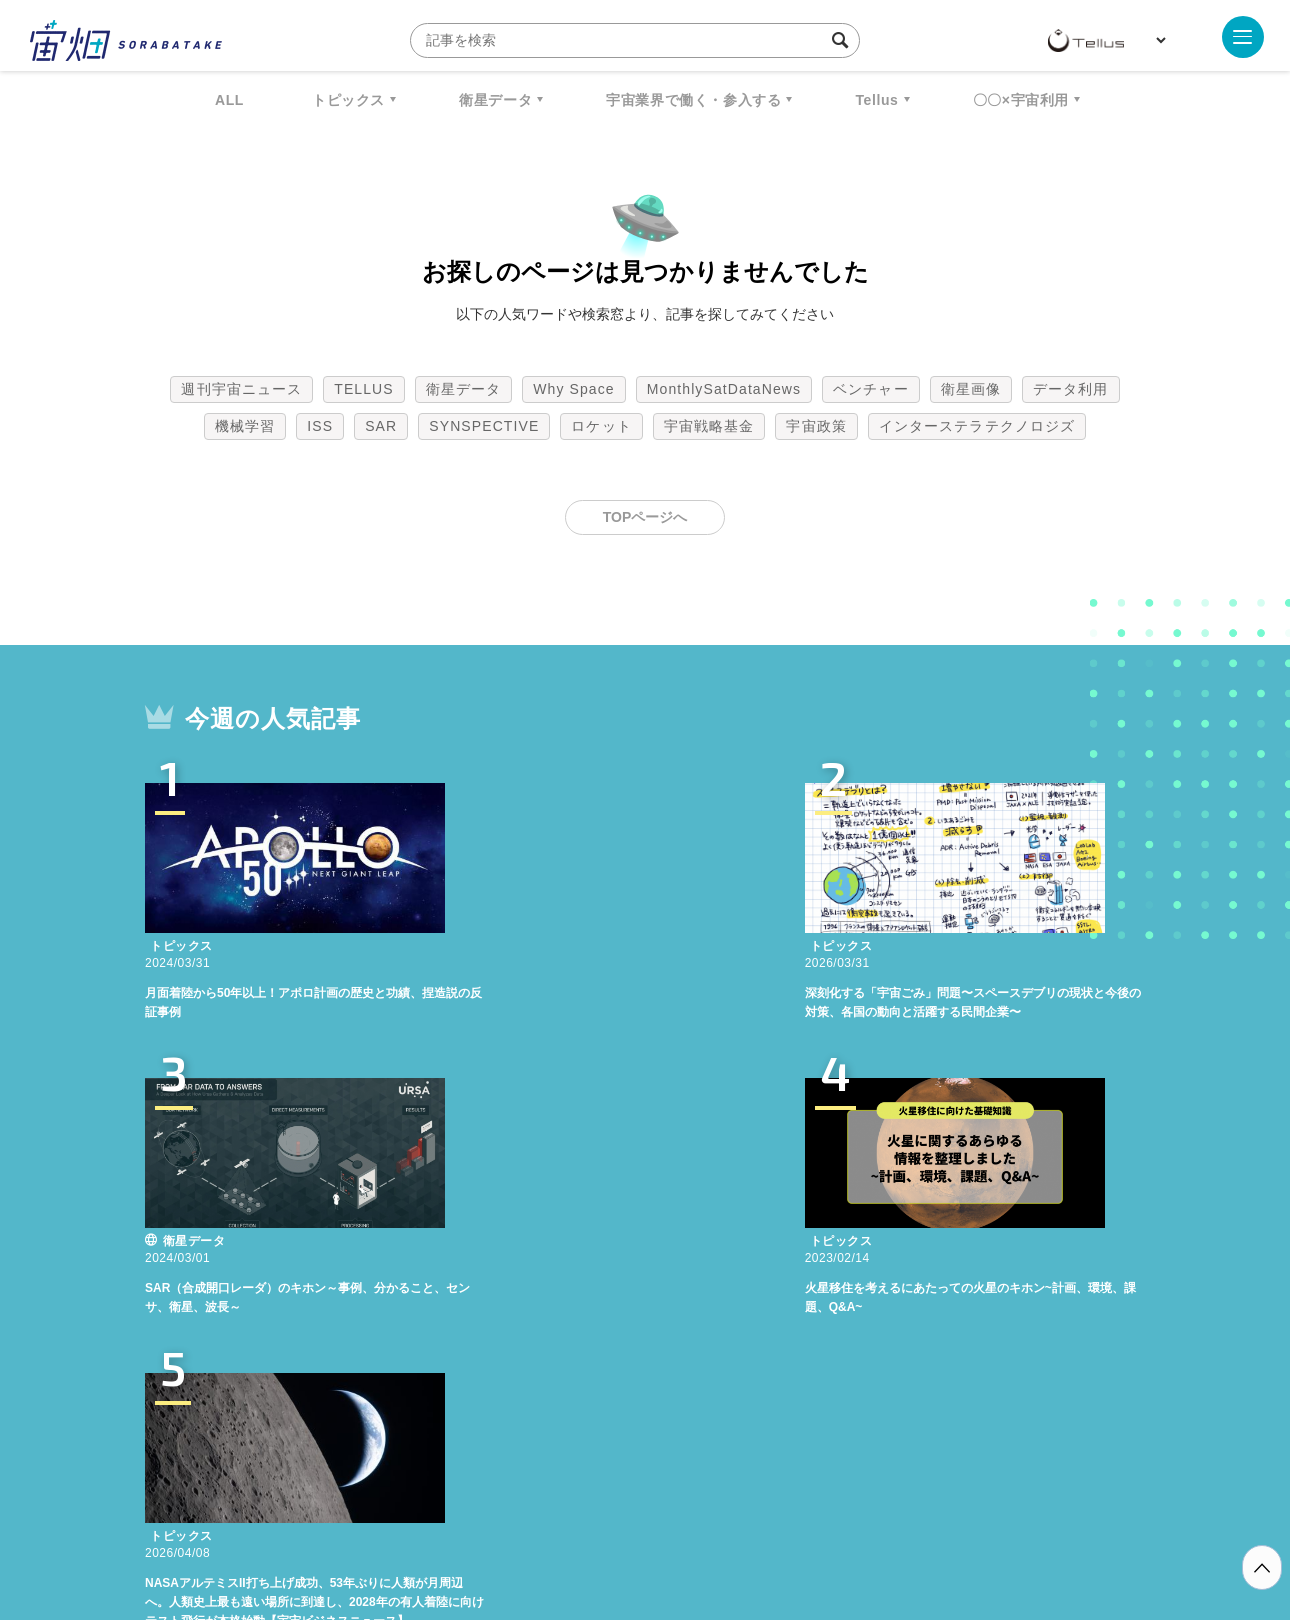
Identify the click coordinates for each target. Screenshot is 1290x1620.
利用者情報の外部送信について (751, 1515)
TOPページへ (645, 517)
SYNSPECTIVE (484, 426)
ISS (320, 426)
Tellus (876, 100)
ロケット (601, 426)
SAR (381, 426)
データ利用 (1071, 389)
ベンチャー (871, 389)
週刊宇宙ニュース (241, 389)
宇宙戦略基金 (709, 426)
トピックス (348, 100)
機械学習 (245, 426)
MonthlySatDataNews (724, 389)
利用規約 (479, 1515)
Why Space (574, 389)
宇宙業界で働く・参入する (693, 100)
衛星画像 (971, 389)
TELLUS (364, 389)
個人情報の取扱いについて (585, 1515)
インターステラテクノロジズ (977, 426)
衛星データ (495, 100)
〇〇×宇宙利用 (1021, 100)
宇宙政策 (816, 426)
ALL (229, 100)
